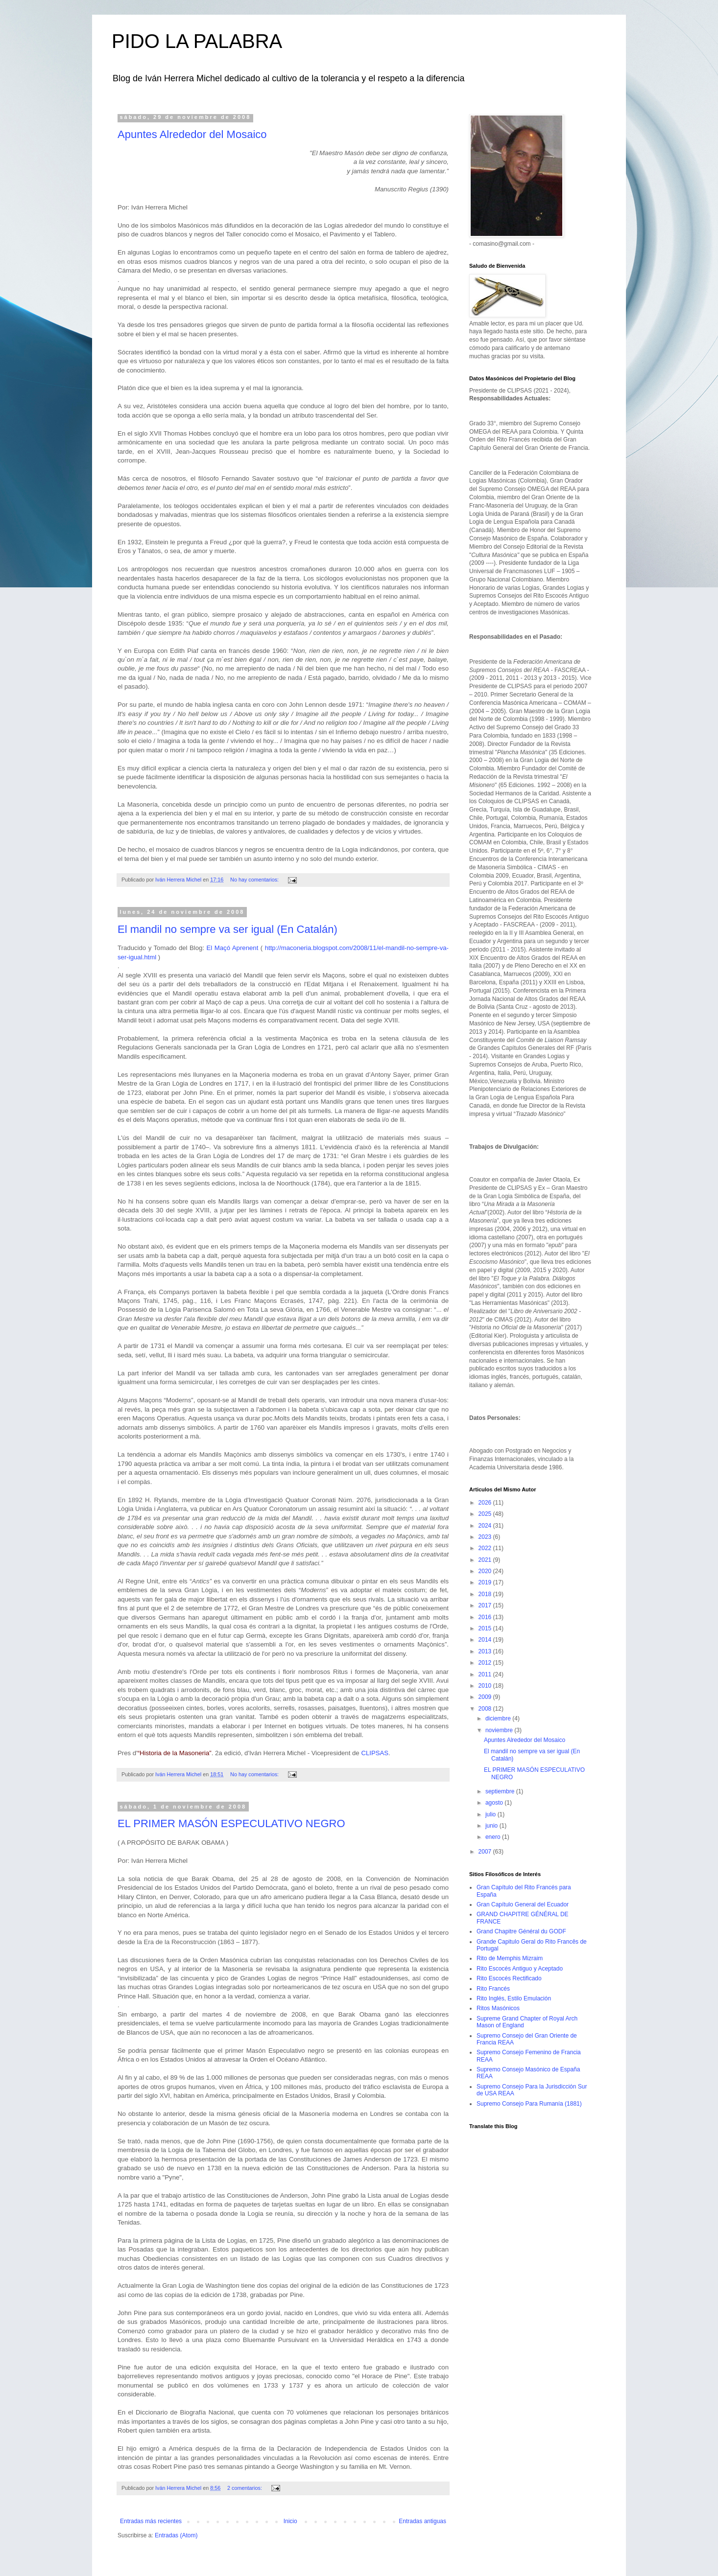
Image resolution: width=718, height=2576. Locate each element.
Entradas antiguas (422, 2521)
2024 (486, 1525)
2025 (486, 1513)
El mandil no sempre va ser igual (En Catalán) (227, 929)
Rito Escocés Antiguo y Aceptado (520, 1968)
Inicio (290, 2521)
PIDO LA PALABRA (197, 41)
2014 (486, 1639)
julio (491, 1814)
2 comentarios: (245, 2488)
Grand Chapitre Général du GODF (521, 1931)
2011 (486, 1674)
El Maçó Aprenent (233, 947)
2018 (486, 1594)
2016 (486, 1617)
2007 (486, 1851)
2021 (486, 1559)
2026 (486, 1502)
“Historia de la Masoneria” (175, 1753)
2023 (486, 1536)
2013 (486, 1651)
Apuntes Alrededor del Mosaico (192, 134)
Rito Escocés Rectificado (509, 1978)
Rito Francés (493, 1988)
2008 (486, 1708)
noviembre (499, 1730)
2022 (486, 1548)
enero (493, 1836)
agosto (494, 1802)
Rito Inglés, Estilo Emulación (514, 1998)
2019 (486, 1582)
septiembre (500, 1791)
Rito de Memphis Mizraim (510, 1958)
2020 (486, 1571)
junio (492, 1825)
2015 (486, 1628)
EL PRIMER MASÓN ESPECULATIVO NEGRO (231, 1823)
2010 (486, 1685)
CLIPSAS (374, 1753)
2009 (486, 1697)
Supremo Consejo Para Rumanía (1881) (529, 2103)
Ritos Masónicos (498, 2008)
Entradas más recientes (151, 2521)
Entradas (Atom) (176, 2535)
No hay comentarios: (255, 879)
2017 (486, 1605)
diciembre (498, 1718)
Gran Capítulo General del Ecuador (523, 1904)
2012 (486, 1662)
